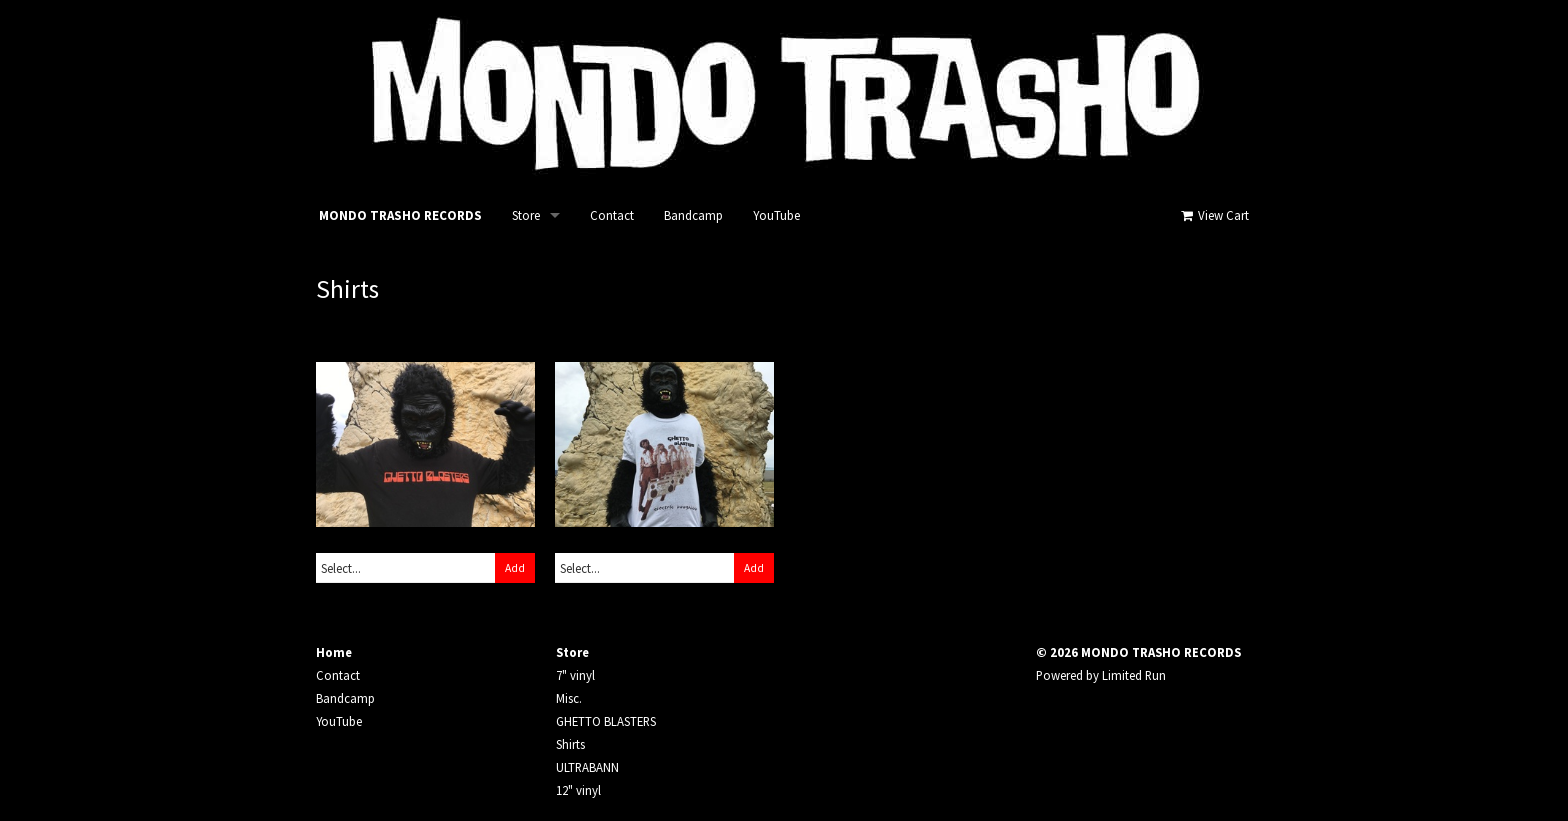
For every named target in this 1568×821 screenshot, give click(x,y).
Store (526, 215)
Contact (612, 215)
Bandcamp (693, 215)
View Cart (1213, 215)
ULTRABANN (587, 767)
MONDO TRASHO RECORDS (400, 215)
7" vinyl (575, 675)
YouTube (776, 215)
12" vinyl (578, 790)
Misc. (569, 698)
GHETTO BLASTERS (606, 721)
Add (515, 568)
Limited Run (1134, 675)
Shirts (570, 744)
